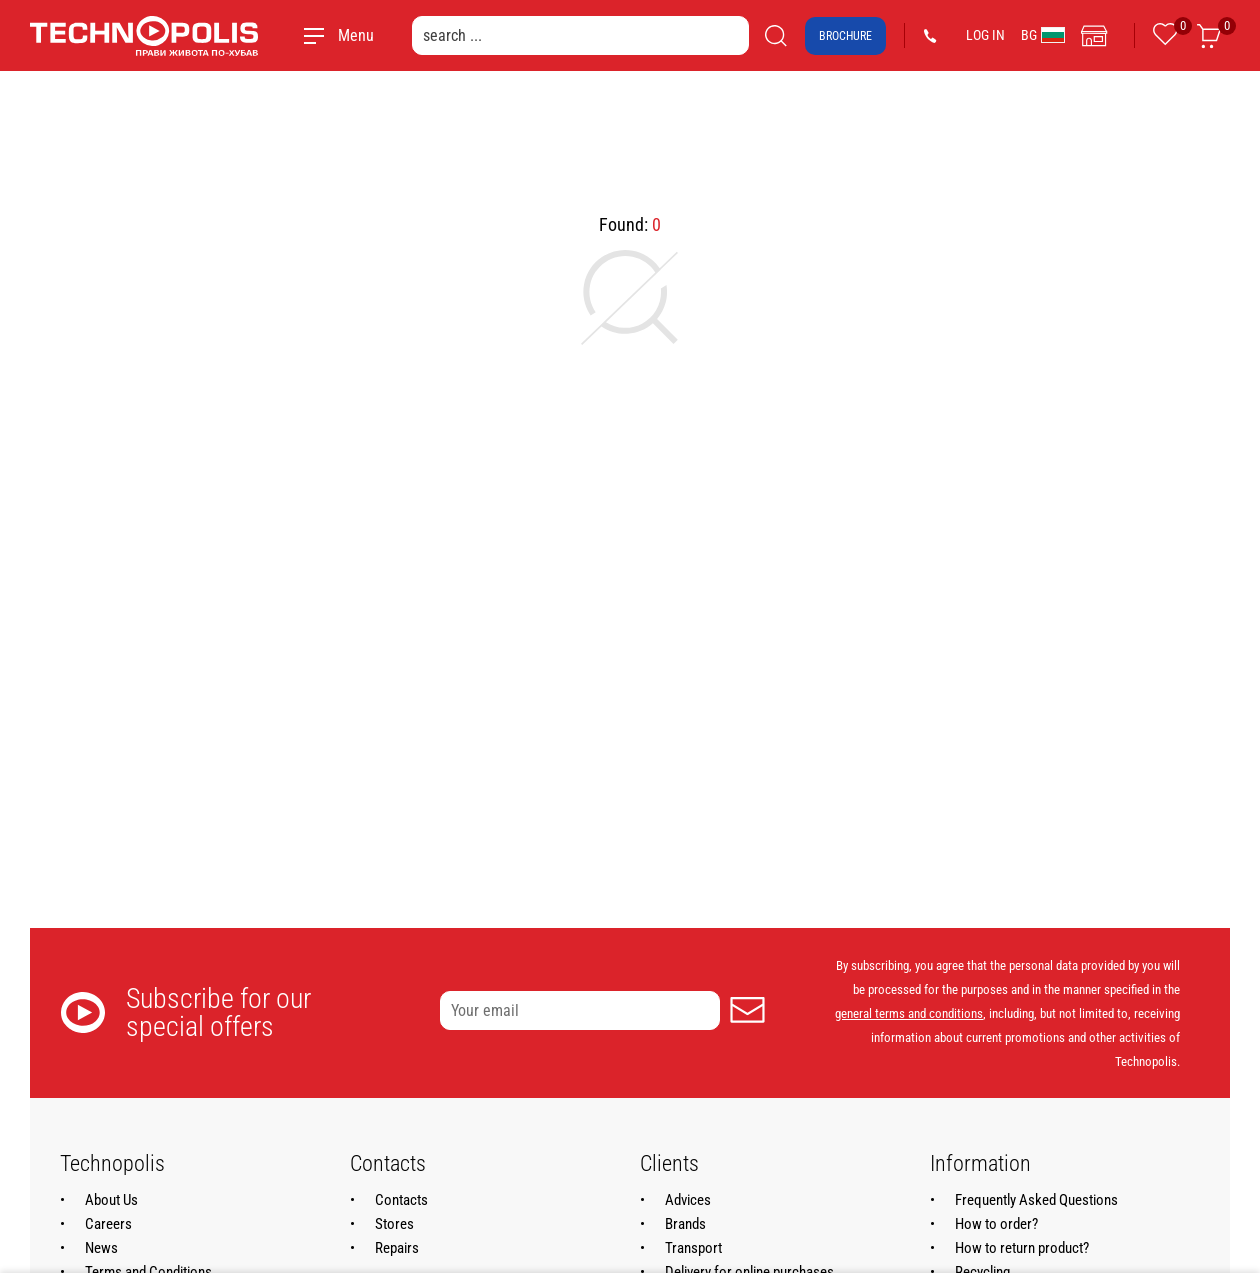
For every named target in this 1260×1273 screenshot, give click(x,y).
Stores (394, 1224)
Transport (693, 1248)
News (101, 1248)
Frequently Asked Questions (1036, 1200)
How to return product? (1022, 1248)
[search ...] (580, 35)
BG (1043, 35)
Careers (108, 1224)
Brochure (845, 36)
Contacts (401, 1200)
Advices (688, 1200)
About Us (111, 1200)
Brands (685, 1224)
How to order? (996, 1224)
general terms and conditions (909, 1013)
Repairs (397, 1248)
